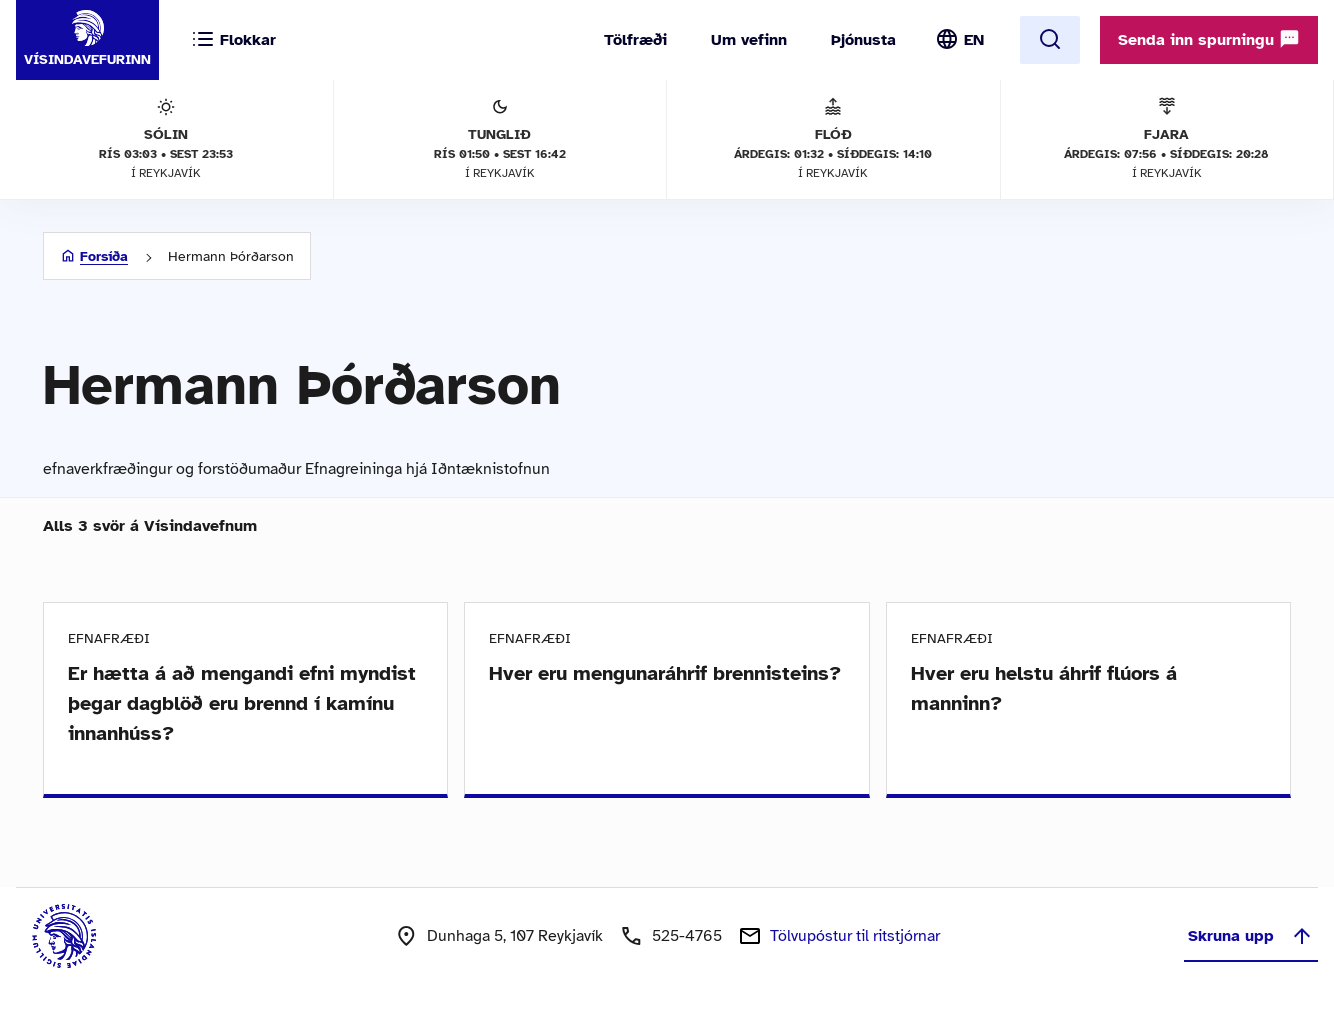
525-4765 (687, 936)
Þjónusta (863, 40)
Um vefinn (749, 40)
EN (974, 40)
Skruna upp (1251, 936)
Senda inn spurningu (1209, 39)
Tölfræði (635, 40)
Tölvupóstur (855, 936)
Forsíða (104, 256)
